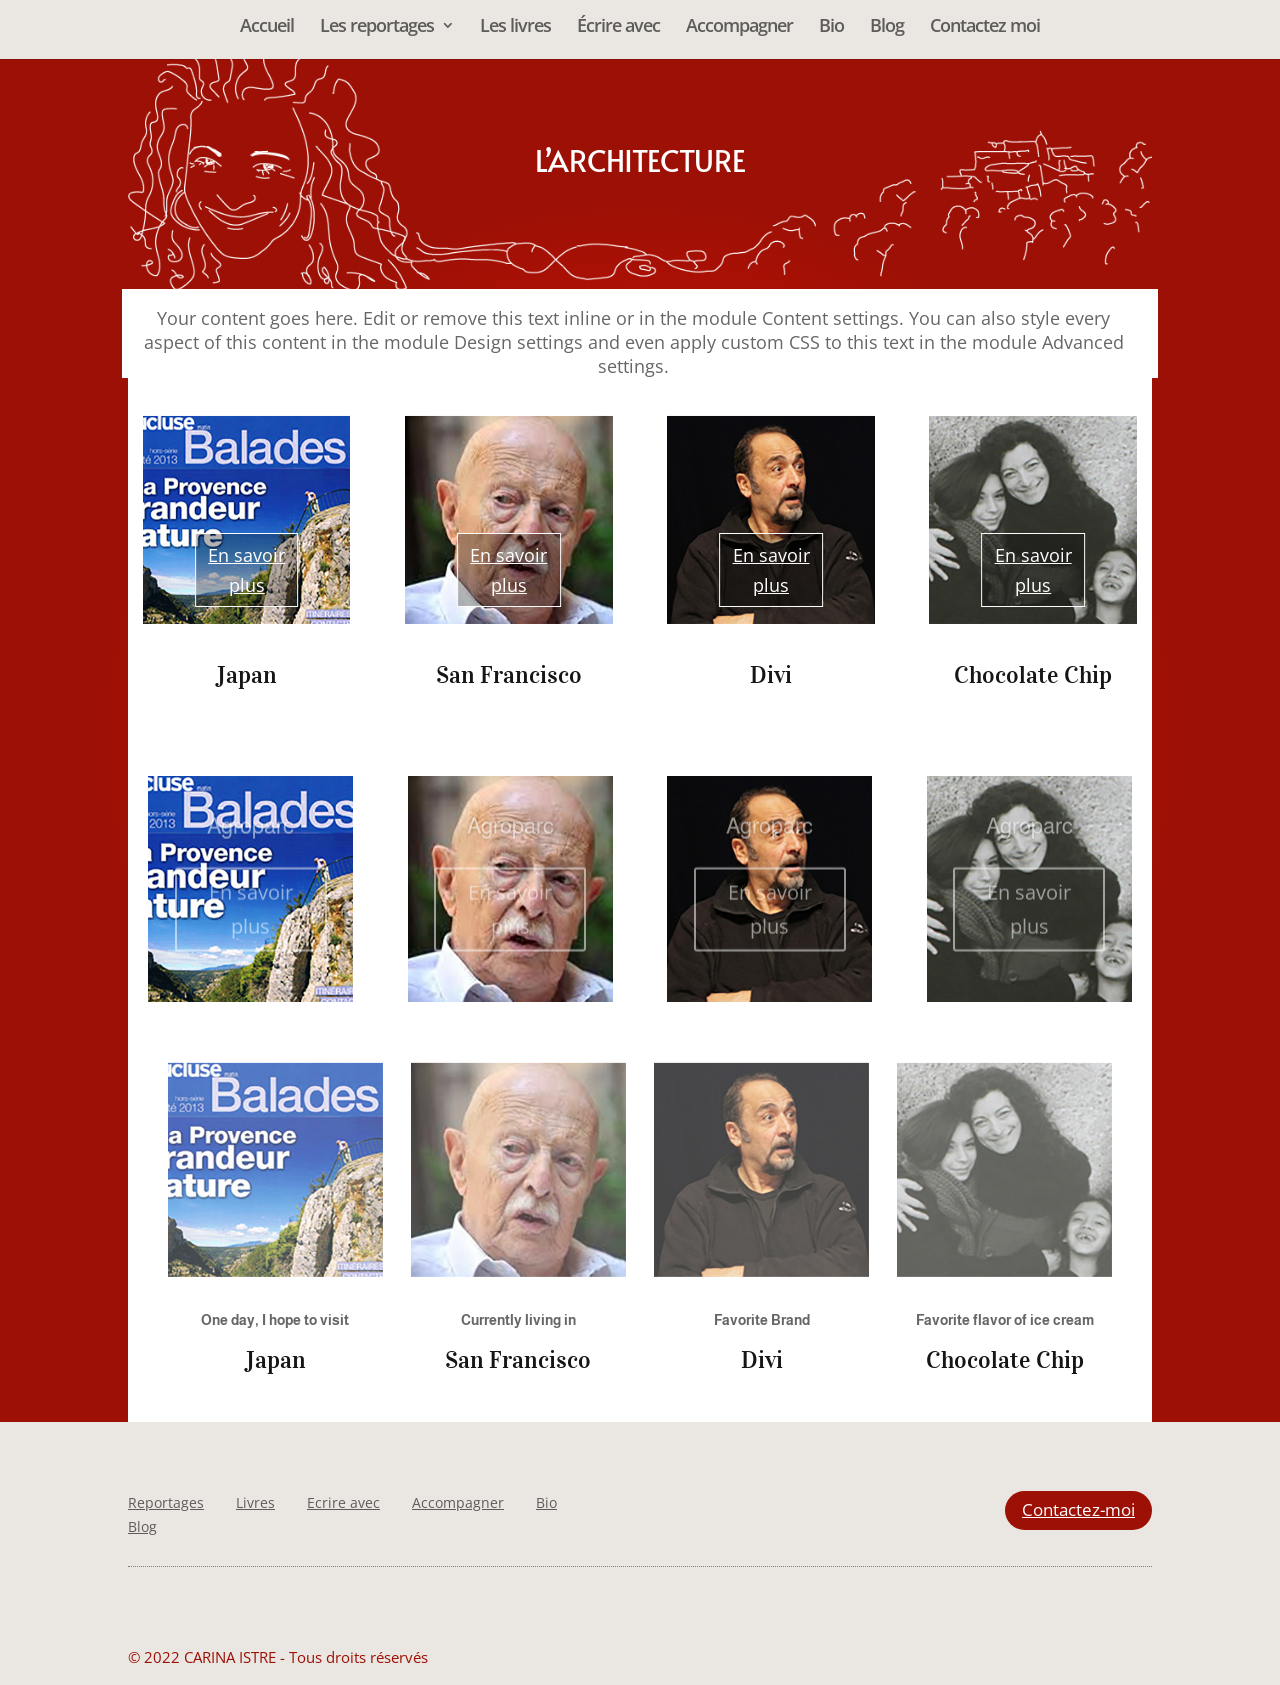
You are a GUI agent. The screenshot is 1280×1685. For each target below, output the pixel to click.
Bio (831, 27)
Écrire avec (618, 27)
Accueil (267, 27)
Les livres (515, 27)
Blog (887, 27)
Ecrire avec (343, 1502)
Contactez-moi (1078, 1509)
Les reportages (377, 27)
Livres (255, 1502)
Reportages (166, 1502)
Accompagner (739, 27)
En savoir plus (246, 570)
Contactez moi (985, 27)
